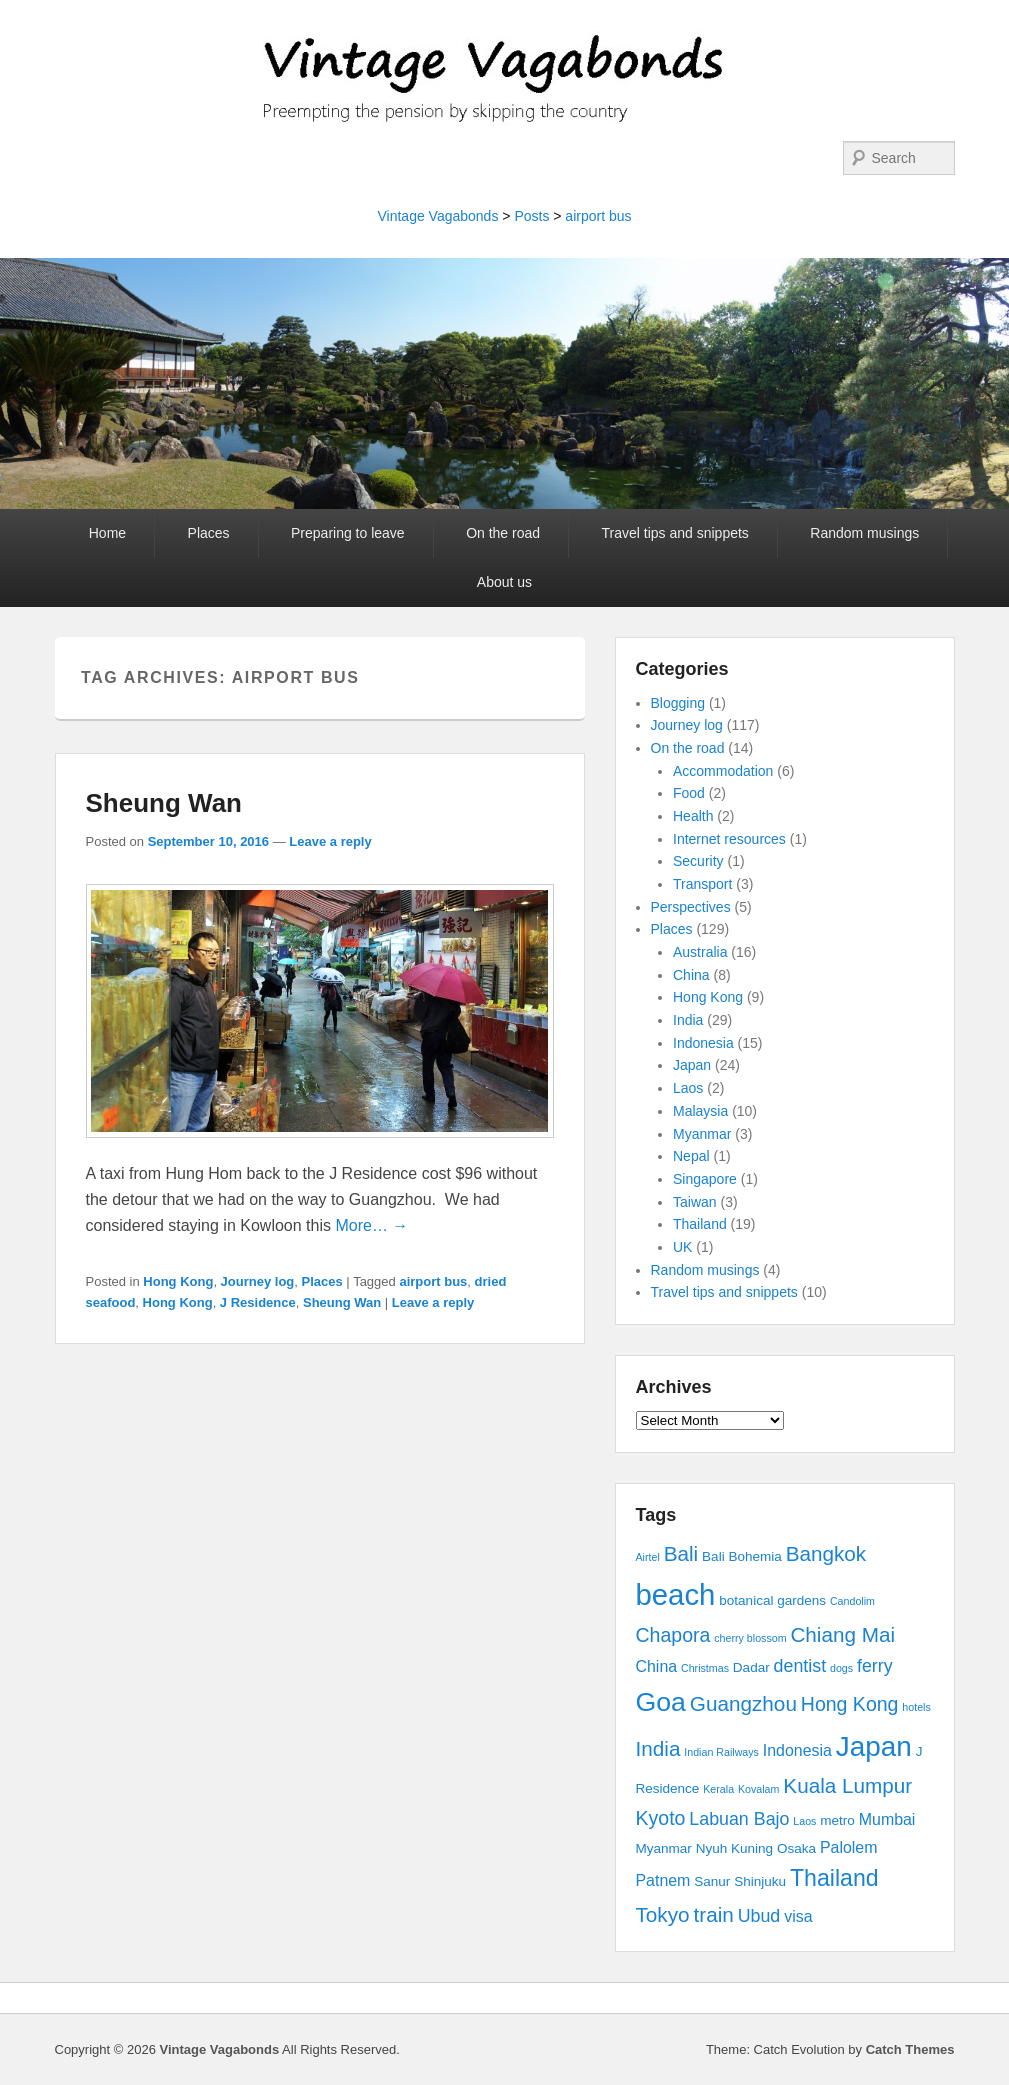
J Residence (258, 1302)
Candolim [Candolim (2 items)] (852, 1601)
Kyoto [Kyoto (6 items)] (661, 1818)
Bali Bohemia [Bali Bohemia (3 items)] (742, 1556)
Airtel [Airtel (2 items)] (648, 1557)
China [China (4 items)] (657, 1666)
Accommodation (723, 771)
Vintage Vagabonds (437, 216)
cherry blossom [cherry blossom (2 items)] (750, 1638)
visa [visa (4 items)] (798, 1916)
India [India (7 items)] (658, 1748)
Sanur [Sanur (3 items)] (712, 1881)
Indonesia (703, 1043)
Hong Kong (178, 1281)
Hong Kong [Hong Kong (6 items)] (850, 1704)
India (688, 1020)
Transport (702, 884)
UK (682, 1247)
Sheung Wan (164, 803)
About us (504, 582)
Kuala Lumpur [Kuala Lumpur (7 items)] (847, 1785)
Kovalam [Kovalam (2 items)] (758, 1789)
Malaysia (700, 1111)
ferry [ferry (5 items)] (875, 1666)
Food (689, 793)
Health (693, 816)
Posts (531, 216)
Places (209, 533)
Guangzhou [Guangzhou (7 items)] (743, 1703)
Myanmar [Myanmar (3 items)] (664, 1848)
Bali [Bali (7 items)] (681, 1553)
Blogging (678, 703)
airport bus (598, 216)
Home (107, 533)
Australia (700, 952)
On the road (503, 533)
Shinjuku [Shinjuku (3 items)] (760, 1881)
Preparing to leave (348, 533)
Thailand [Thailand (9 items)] (834, 1878)
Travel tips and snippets (675, 533)
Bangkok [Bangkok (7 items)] (826, 1553)
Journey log (258, 1281)
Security (698, 861)
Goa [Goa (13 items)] (661, 1702)
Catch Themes (910, 2049)
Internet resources (729, 839)
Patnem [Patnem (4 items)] (663, 1880)
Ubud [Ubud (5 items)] (759, 1916)
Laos (688, 1088)
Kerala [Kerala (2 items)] (718, 1789)
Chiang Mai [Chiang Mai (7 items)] (842, 1634)
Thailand (700, 1224)
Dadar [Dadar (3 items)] (751, 1667)
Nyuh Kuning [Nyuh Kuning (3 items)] (734, 1848)
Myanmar (702, 1134)
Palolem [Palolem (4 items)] (849, 1847)
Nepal (691, 1156)
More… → (371, 1225)
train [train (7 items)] (713, 1914)
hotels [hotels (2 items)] (916, 1707)
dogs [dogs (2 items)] (841, 1668)
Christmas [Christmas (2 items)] (705, 1668)
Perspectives (691, 907)
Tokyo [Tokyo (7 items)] (663, 1914)
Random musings (864, 533)
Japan (692, 1065)
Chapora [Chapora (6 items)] (673, 1635)
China (691, 975)
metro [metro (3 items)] (837, 1820)
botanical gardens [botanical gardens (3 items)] (772, 1600)
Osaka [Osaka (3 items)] (796, 1848)
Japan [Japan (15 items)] (874, 1746)
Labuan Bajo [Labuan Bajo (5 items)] (739, 1819)
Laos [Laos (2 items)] (804, 1821)
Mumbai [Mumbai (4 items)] (887, 1819)
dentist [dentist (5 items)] (800, 1666)
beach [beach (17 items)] (676, 1594)
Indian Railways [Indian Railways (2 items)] (721, 1752)
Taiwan (695, 1202)
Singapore (705, 1179)
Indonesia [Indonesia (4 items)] (797, 1750)
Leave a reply (330, 841)
